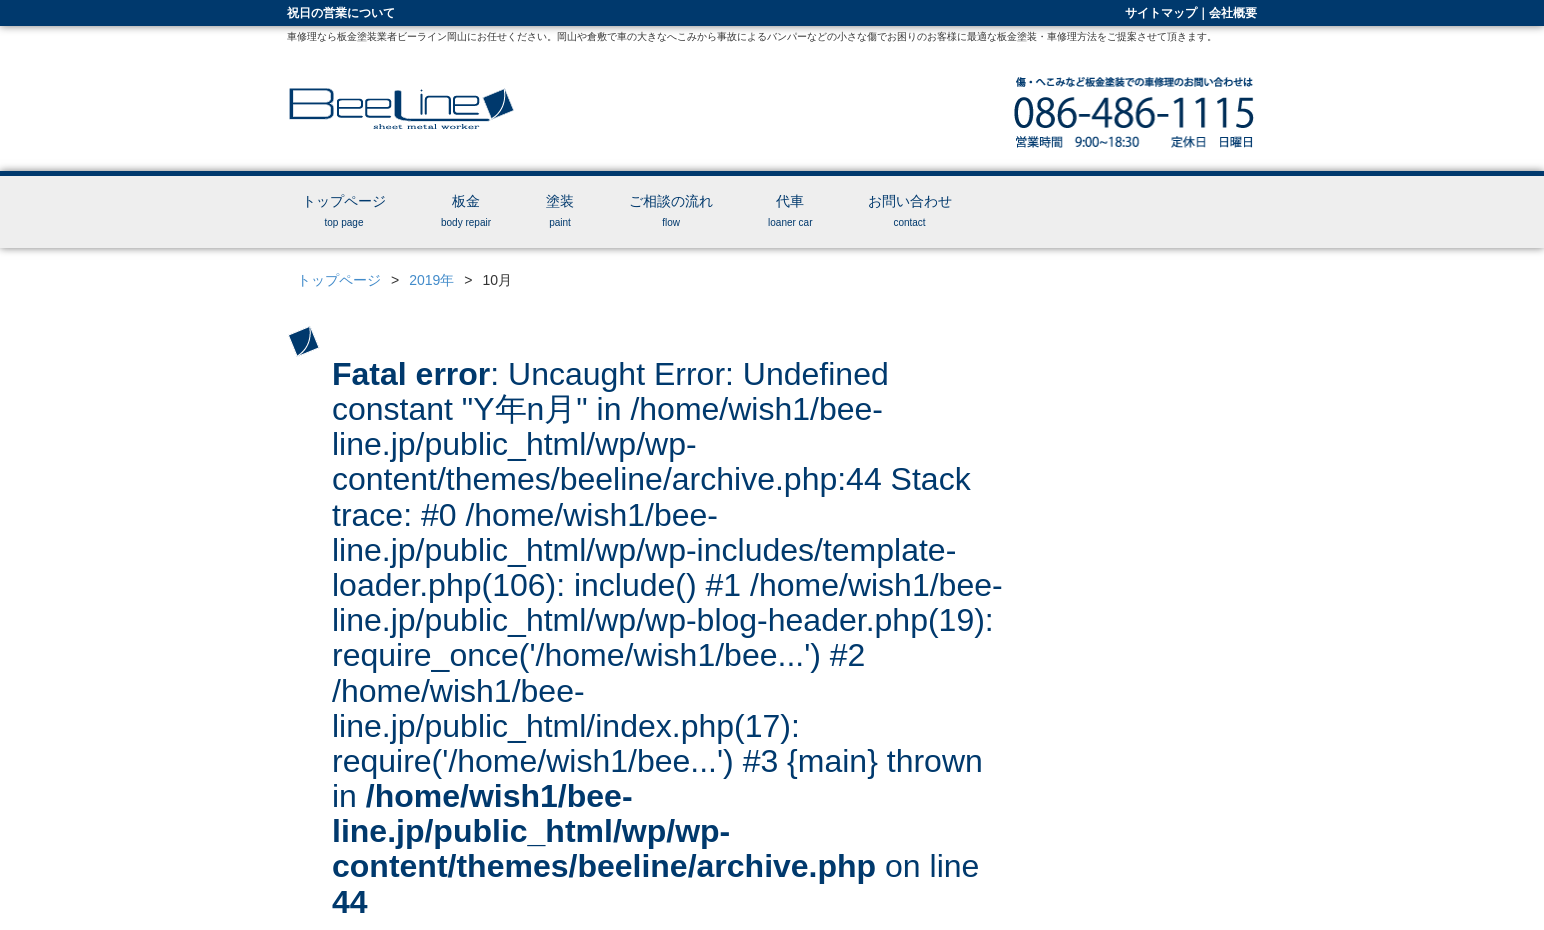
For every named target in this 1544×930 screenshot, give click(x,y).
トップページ (344, 210)
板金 (466, 210)
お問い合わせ (910, 210)
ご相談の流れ (671, 210)
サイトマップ (1161, 13)
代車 (790, 210)
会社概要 (1233, 13)
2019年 (431, 280)
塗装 (560, 210)
